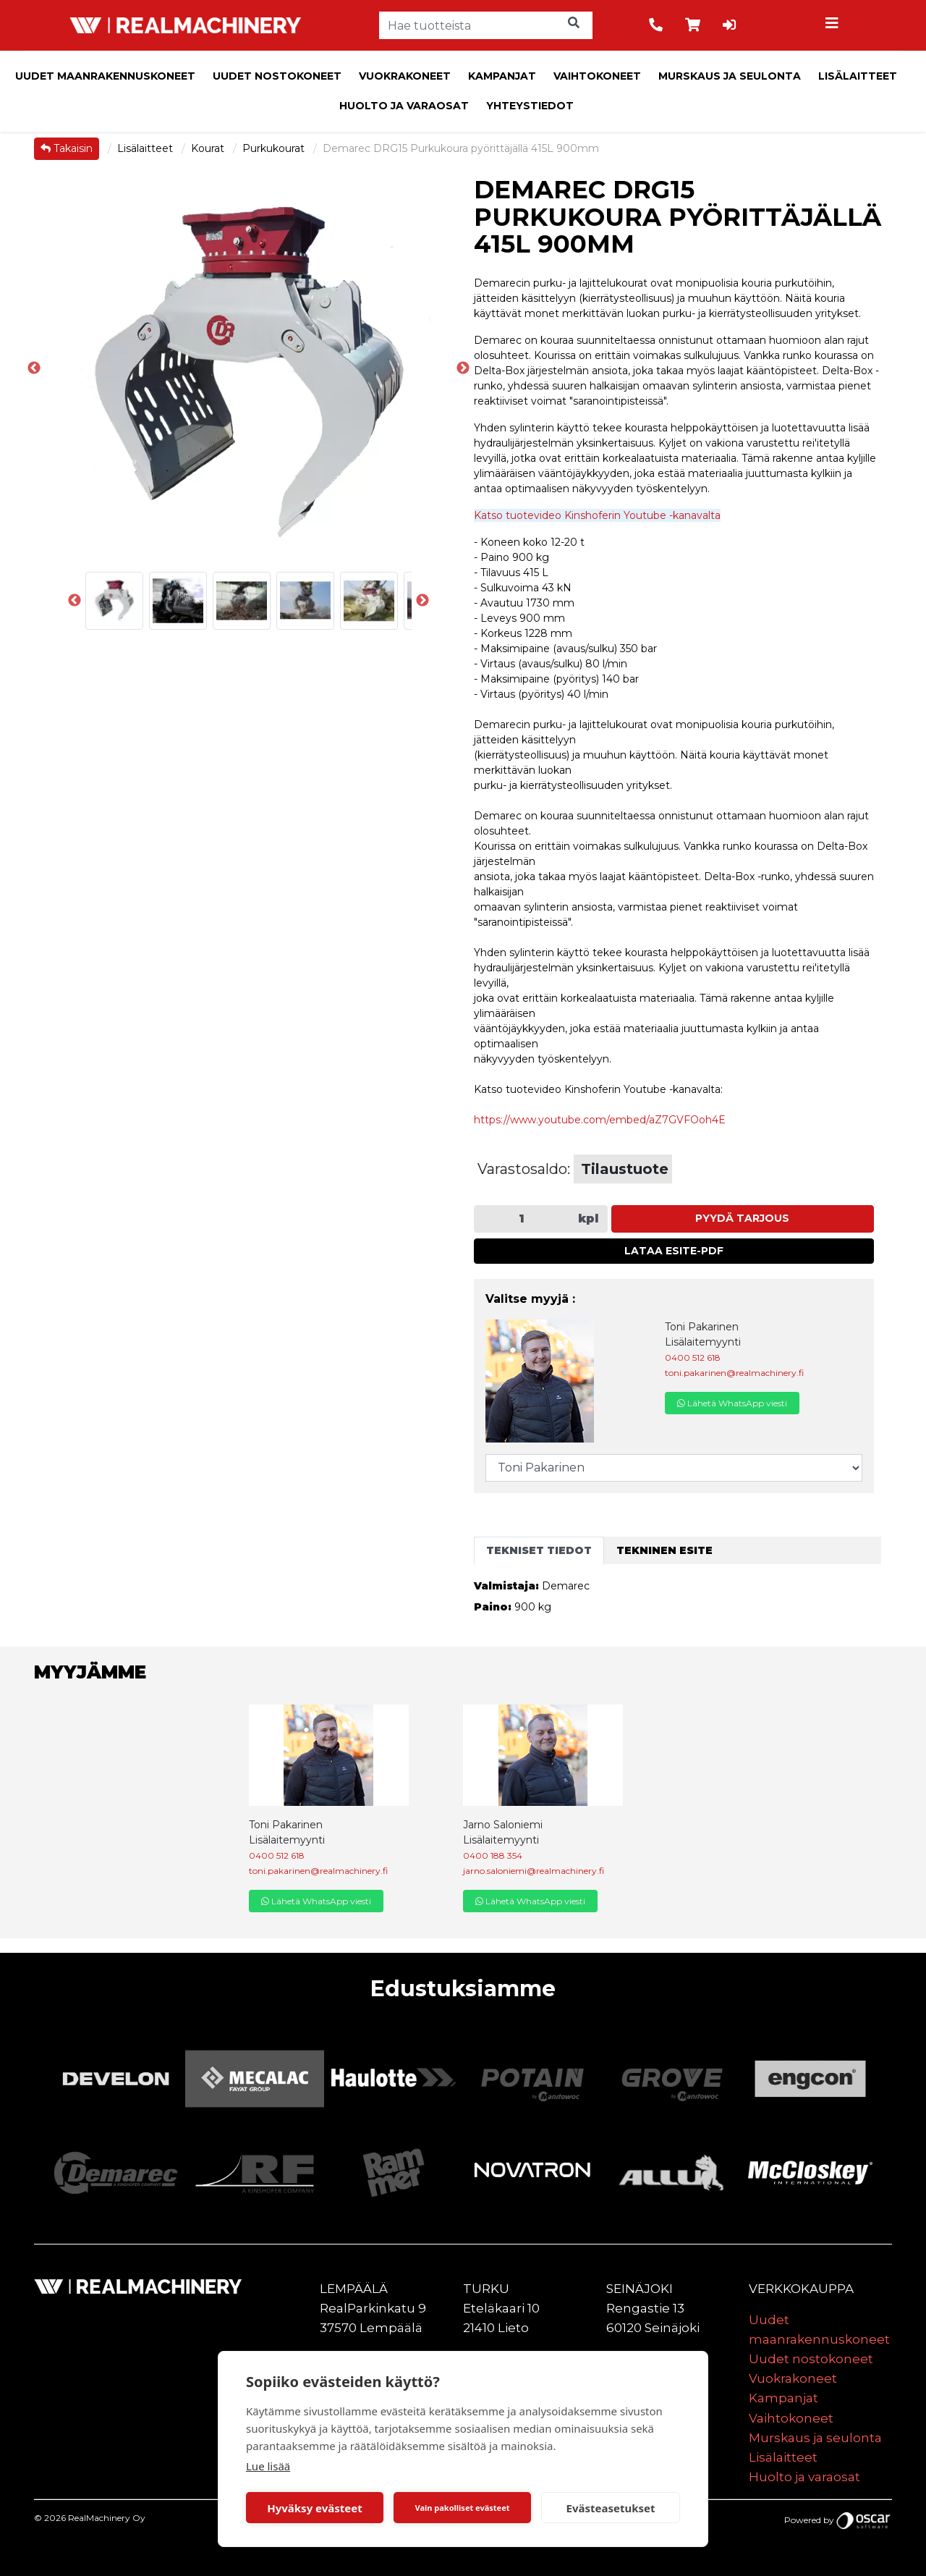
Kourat (209, 148)
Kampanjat (502, 76)
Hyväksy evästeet (314, 2508)
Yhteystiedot (530, 105)
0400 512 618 (693, 1357)
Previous (34, 368)
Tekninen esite (664, 1550)
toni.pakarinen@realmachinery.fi (734, 1372)
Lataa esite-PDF (673, 1250)
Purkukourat (274, 148)
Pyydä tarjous (742, 1218)
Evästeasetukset (610, 2508)
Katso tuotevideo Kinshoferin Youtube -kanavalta (597, 515)
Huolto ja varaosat (404, 105)
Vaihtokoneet (597, 76)
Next (422, 601)
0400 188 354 (492, 1855)
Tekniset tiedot (539, 1550)
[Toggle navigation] (834, 25)
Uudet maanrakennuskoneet (105, 76)
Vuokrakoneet (405, 76)
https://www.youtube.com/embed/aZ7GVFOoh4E (600, 1119)
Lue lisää (268, 2466)
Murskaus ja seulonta (729, 76)
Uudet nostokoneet (277, 76)
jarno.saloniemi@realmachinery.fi (533, 1870)
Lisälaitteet (857, 76)
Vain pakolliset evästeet (462, 2507)
